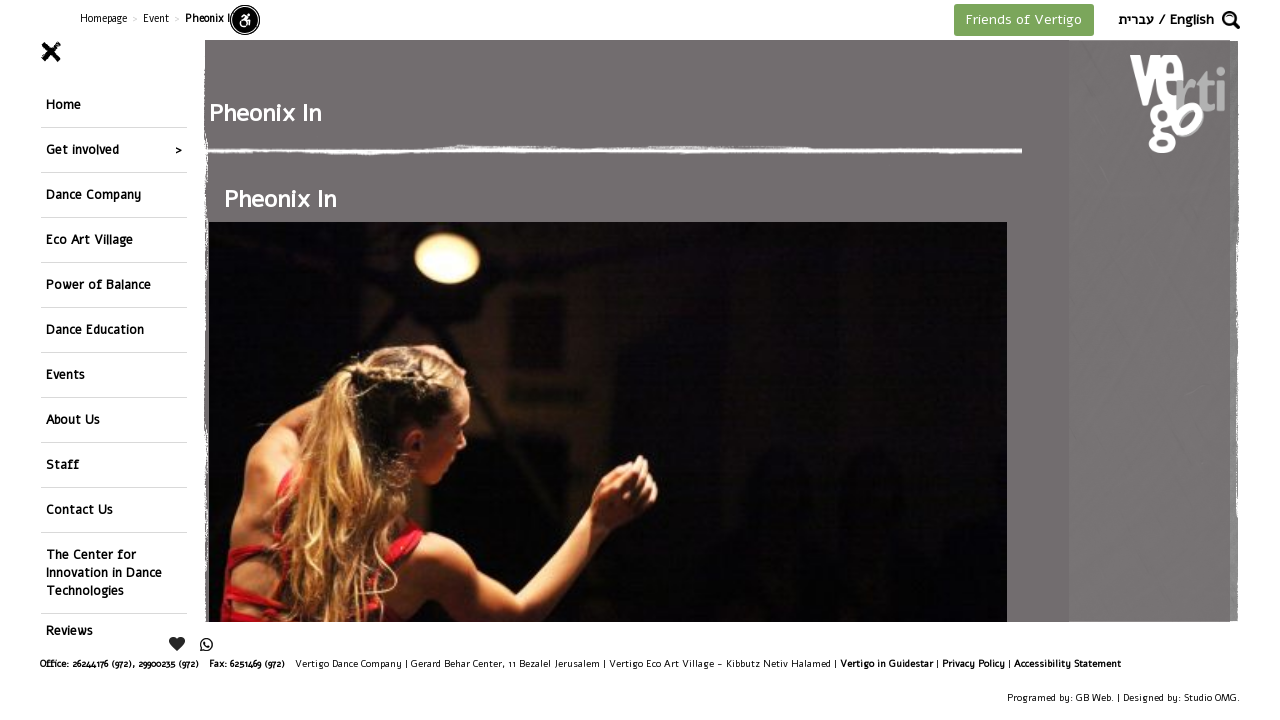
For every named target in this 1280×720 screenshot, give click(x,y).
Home (63, 104)
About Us (73, 419)
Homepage (103, 18)
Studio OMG (1210, 697)
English (1192, 19)
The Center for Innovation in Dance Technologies (104, 572)
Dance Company (93, 194)
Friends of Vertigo (1024, 19)
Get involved (82, 149)
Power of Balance (98, 284)
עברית (1136, 19)
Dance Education (95, 329)
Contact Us (79, 509)
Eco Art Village (89, 239)
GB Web (1093, 697)
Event (156, 18)
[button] (1231, 20)
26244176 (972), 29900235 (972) (135, 663)
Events (65, 374)
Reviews (69, 630)
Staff (62, 464)
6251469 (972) (257, 663)
